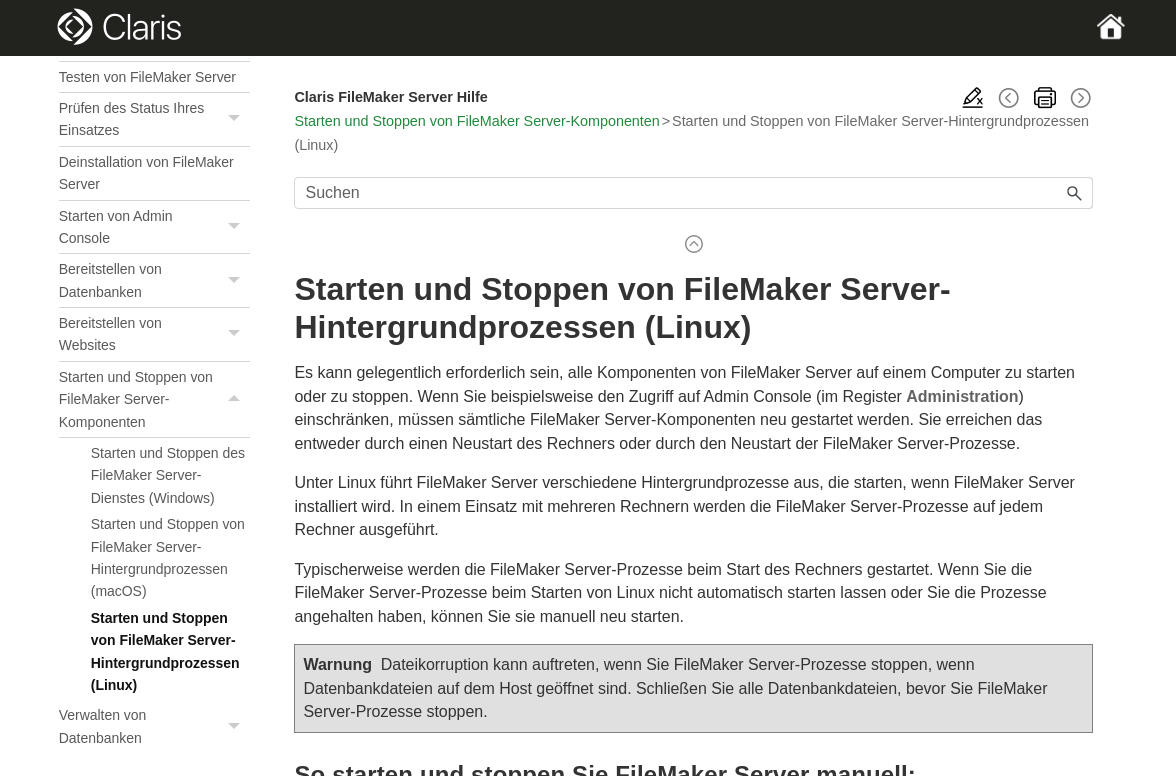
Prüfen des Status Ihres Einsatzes (155, 119)
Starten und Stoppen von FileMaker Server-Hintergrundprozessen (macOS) (168, 557)
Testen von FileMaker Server (147, 77)
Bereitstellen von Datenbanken (155, 280)
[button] (236, 119)
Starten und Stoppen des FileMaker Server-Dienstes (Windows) (168, 475)
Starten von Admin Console (155, 227)
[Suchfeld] (693, 193)
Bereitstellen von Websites (155, 334)
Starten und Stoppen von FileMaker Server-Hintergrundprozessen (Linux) (165, 651)
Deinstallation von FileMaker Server (146, 173)
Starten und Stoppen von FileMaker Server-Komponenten (155, 399)
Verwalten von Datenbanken (155, 726)
